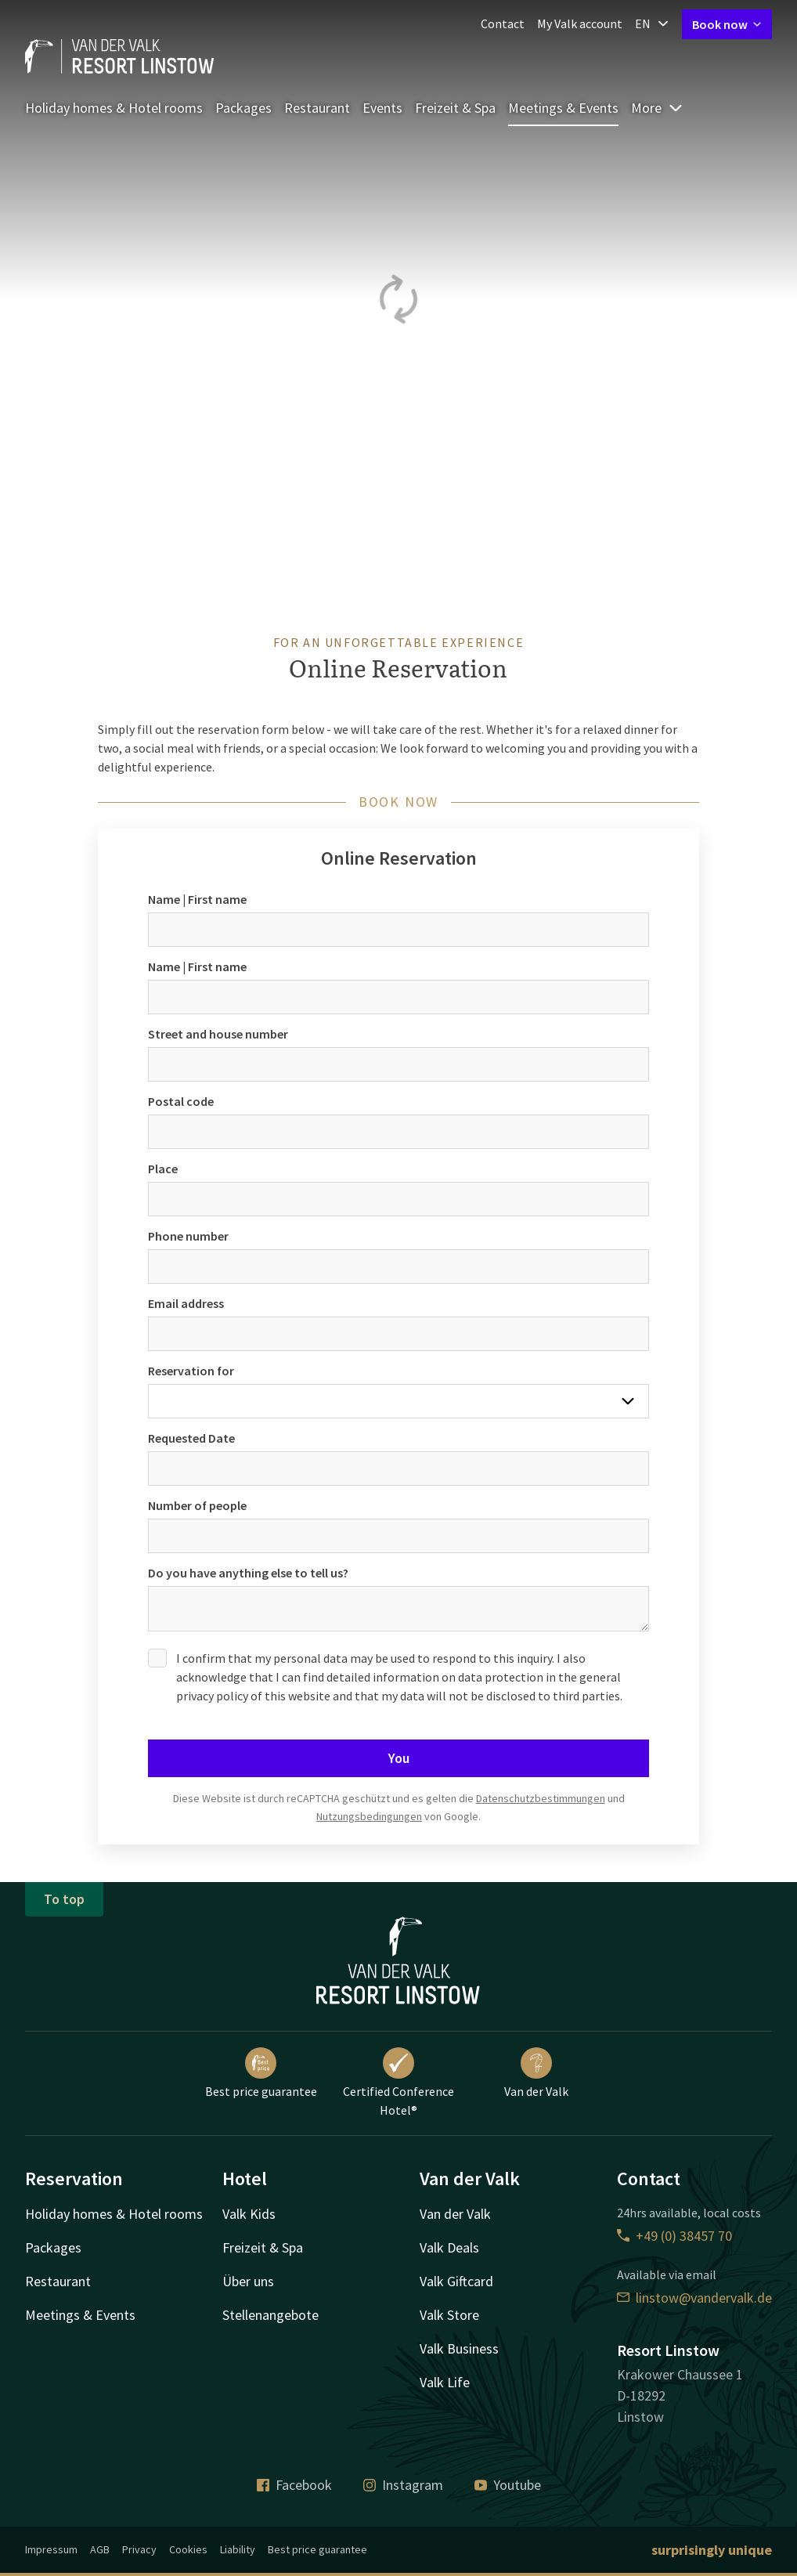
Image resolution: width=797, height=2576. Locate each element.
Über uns (248, 2281)
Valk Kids (249, 2214)
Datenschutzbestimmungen (540, 1798)
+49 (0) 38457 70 (674, 2236)
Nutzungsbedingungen (369, 1816)
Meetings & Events (563, 108)
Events (382, 108)
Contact (503, 23)
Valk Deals (449, 2247)
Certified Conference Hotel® (398, 2082)
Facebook (294, 2485)
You (398, 1758)
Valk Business (459, 2348)
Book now (727, 24)
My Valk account (579, 23)
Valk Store (449, 2315)
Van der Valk (536, 2073)
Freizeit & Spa (455, 108)
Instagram (403, 2485)
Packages (243, 108)
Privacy (139, 2549)
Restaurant (317, 108)
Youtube (507, 2485)
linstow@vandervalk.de (694, 2298)
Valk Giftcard (456, 2281)
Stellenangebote (270, 2315)
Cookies (188, 2549)
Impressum (51, 2549)
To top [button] (64, 1899)
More (657, 108)
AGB (100, 2549)
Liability (237, 2549)
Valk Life (445, 2382)
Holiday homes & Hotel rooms (114, 108)
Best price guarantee (261, 2073)
